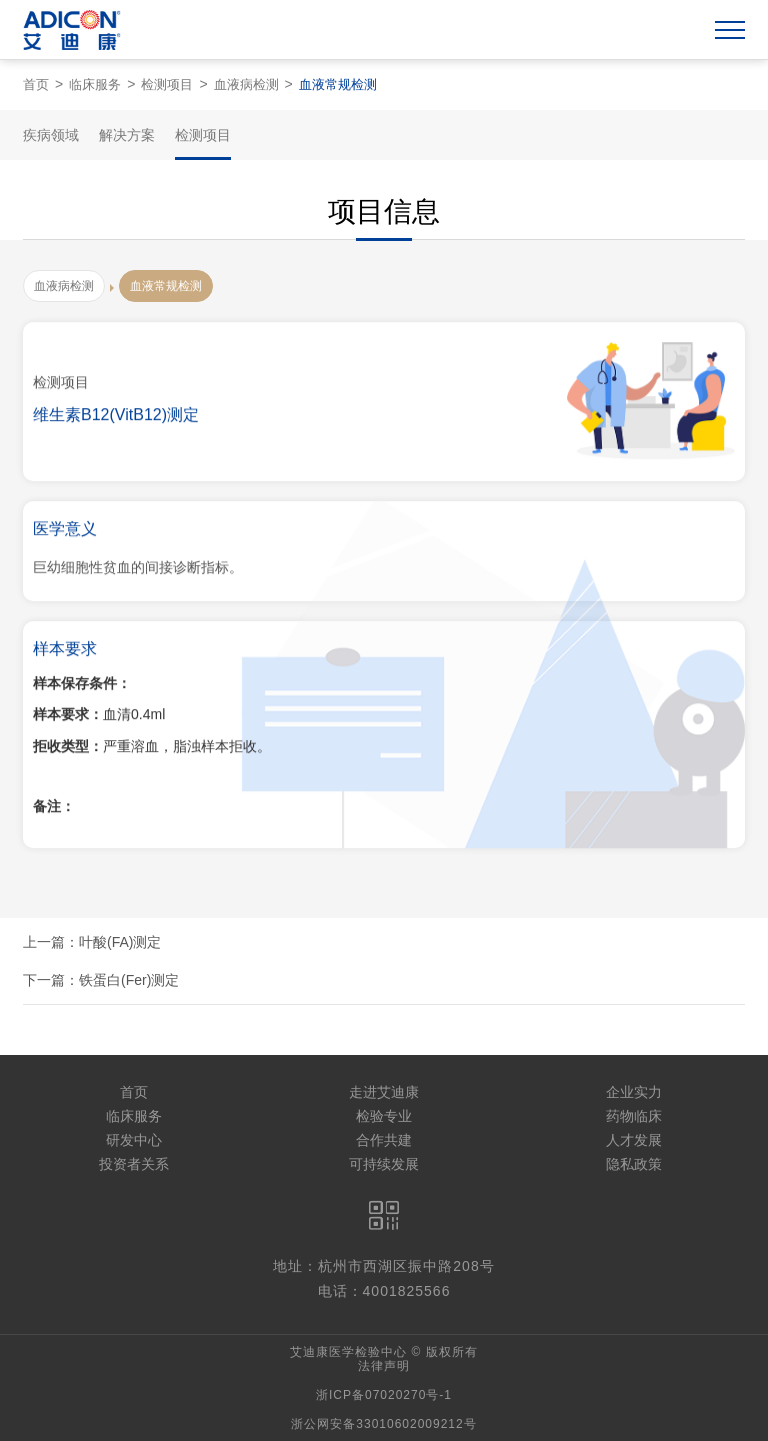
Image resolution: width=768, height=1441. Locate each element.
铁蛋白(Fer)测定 (129, 980)
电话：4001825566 (384, 1291)
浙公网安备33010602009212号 (383, 1424)
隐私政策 (634, 1164)
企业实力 (634, 1092)
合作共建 (384, 1140)
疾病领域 (51, 135)
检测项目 (167, 84)
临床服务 (95, 84)
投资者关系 (134, 1164)
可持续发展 (384, 1164)
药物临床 (634, 1116)
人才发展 (634, 1140)
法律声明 (384, 1366)
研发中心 (134, 1140)
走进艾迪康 (384, 1092)
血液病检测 (246, 84)
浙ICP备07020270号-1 (384, 1395)
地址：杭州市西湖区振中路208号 (383, 1266)
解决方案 (127, 135)
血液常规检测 (338, 84)
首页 (36, 84)
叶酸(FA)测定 (120, 942)
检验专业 (384, 1116)
